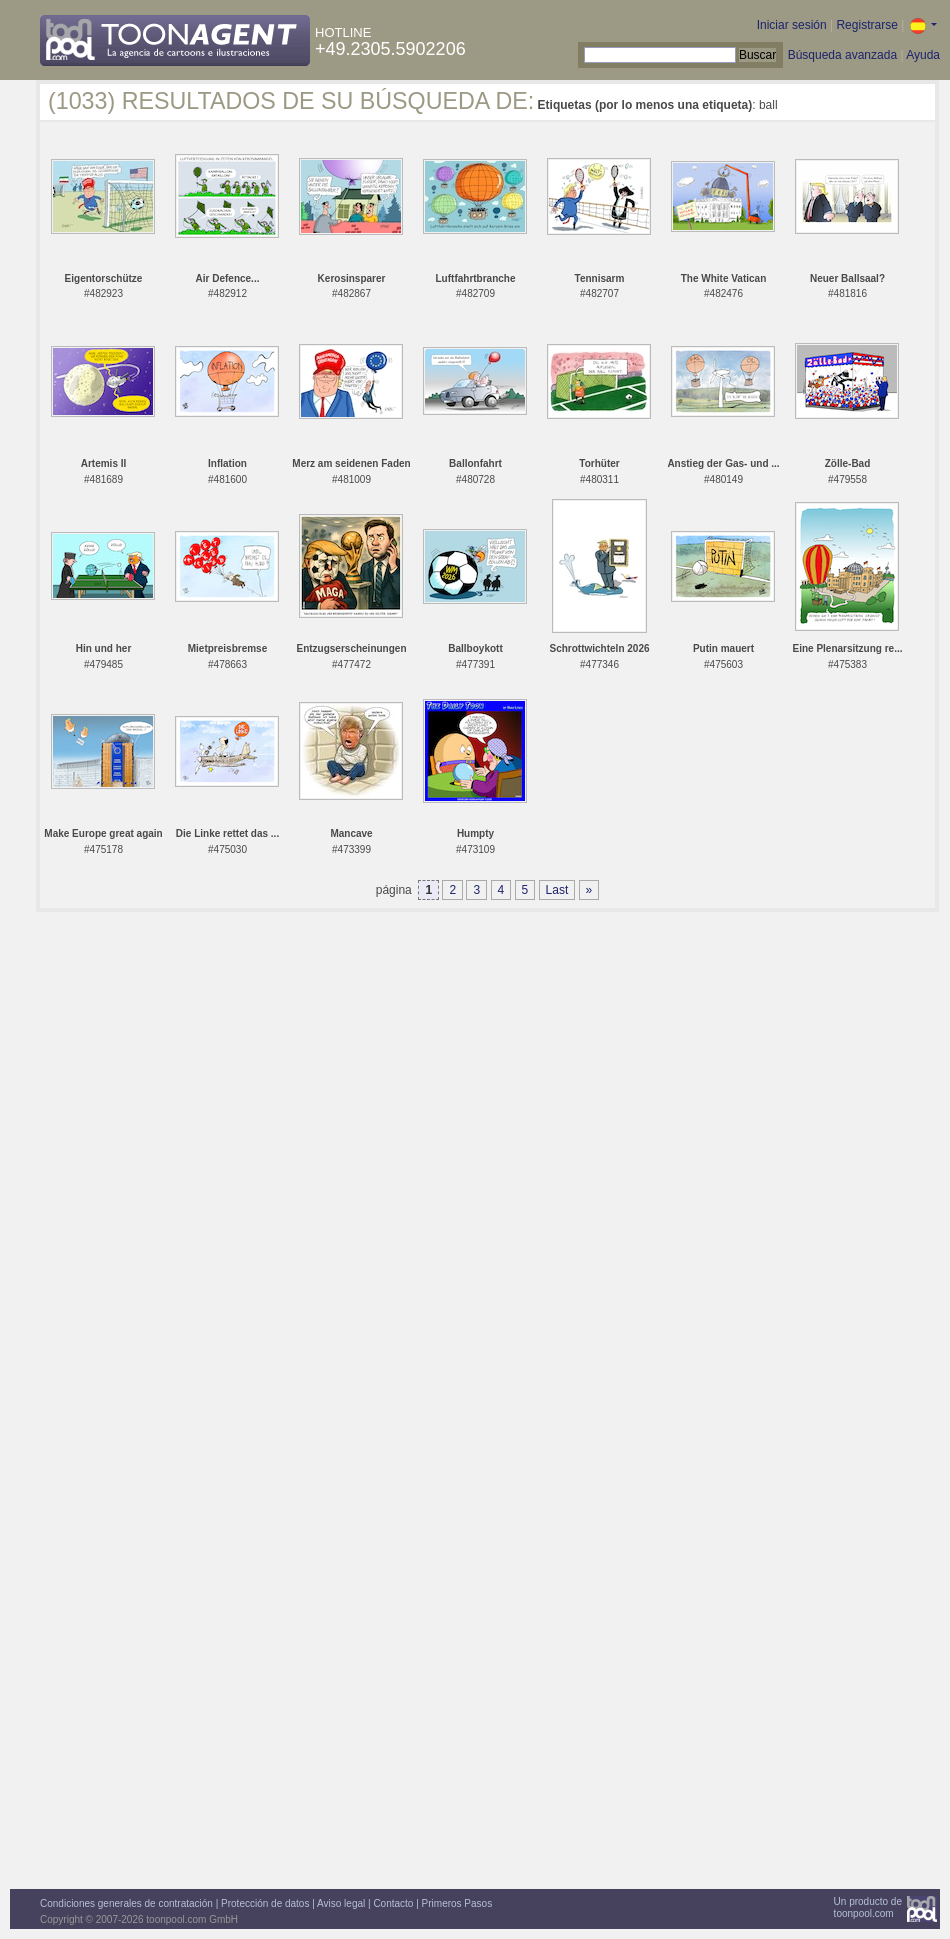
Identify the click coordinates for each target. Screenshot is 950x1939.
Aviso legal (341, 1903)
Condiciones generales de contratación (126, 1903)
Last (557, 890)
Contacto (393, 1903)
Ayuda (923, 55)
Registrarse (866, 25)
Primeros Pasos (457, 1903)
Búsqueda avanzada (842, 55)
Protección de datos (265, 1903)
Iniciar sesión (792, 25)
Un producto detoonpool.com (868, 1907)
